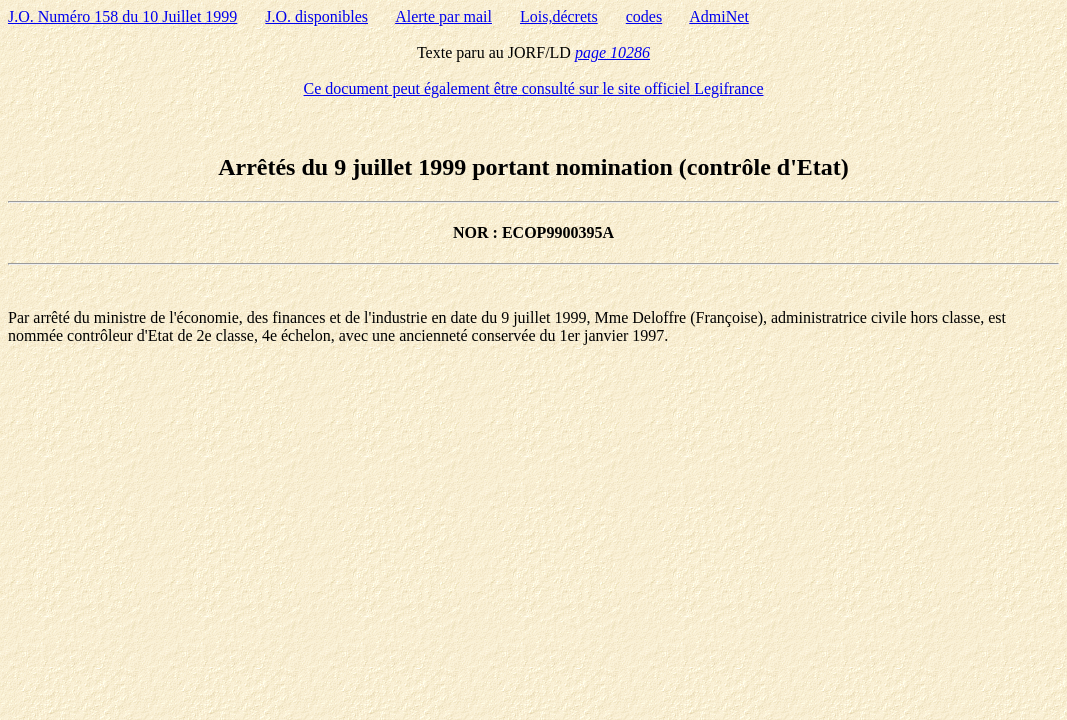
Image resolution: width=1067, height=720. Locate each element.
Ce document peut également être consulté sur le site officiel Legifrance (534, 88)
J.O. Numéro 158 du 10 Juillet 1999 (122, 16)
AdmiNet (719, 16)
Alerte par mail (443, 16)
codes (644, 16)
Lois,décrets (559, 16)
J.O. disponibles (316, 16)
